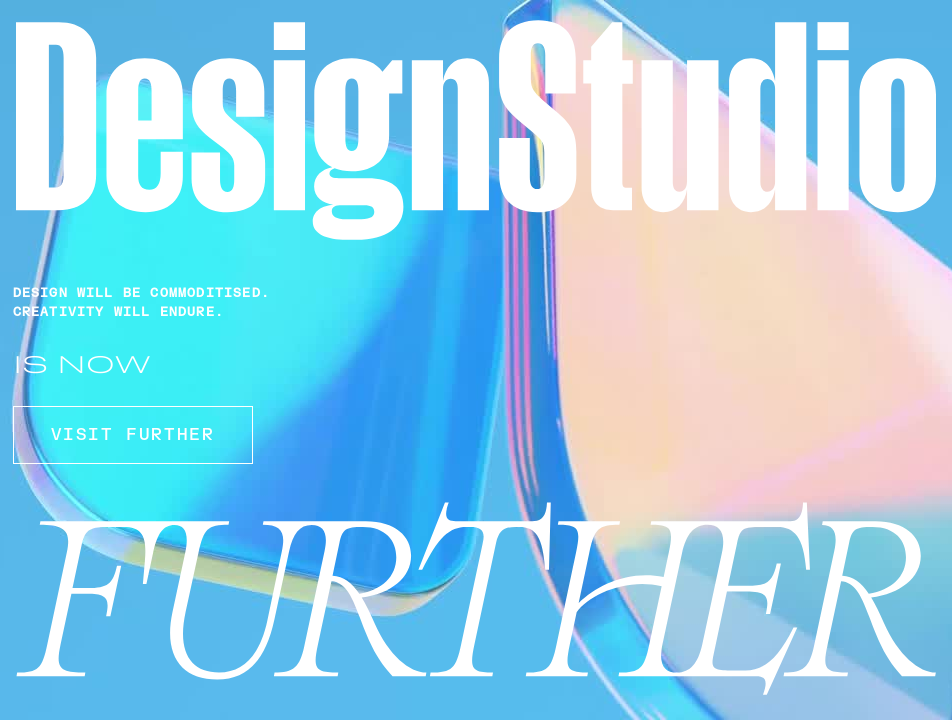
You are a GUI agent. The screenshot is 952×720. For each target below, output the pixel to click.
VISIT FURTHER (133, 435)
